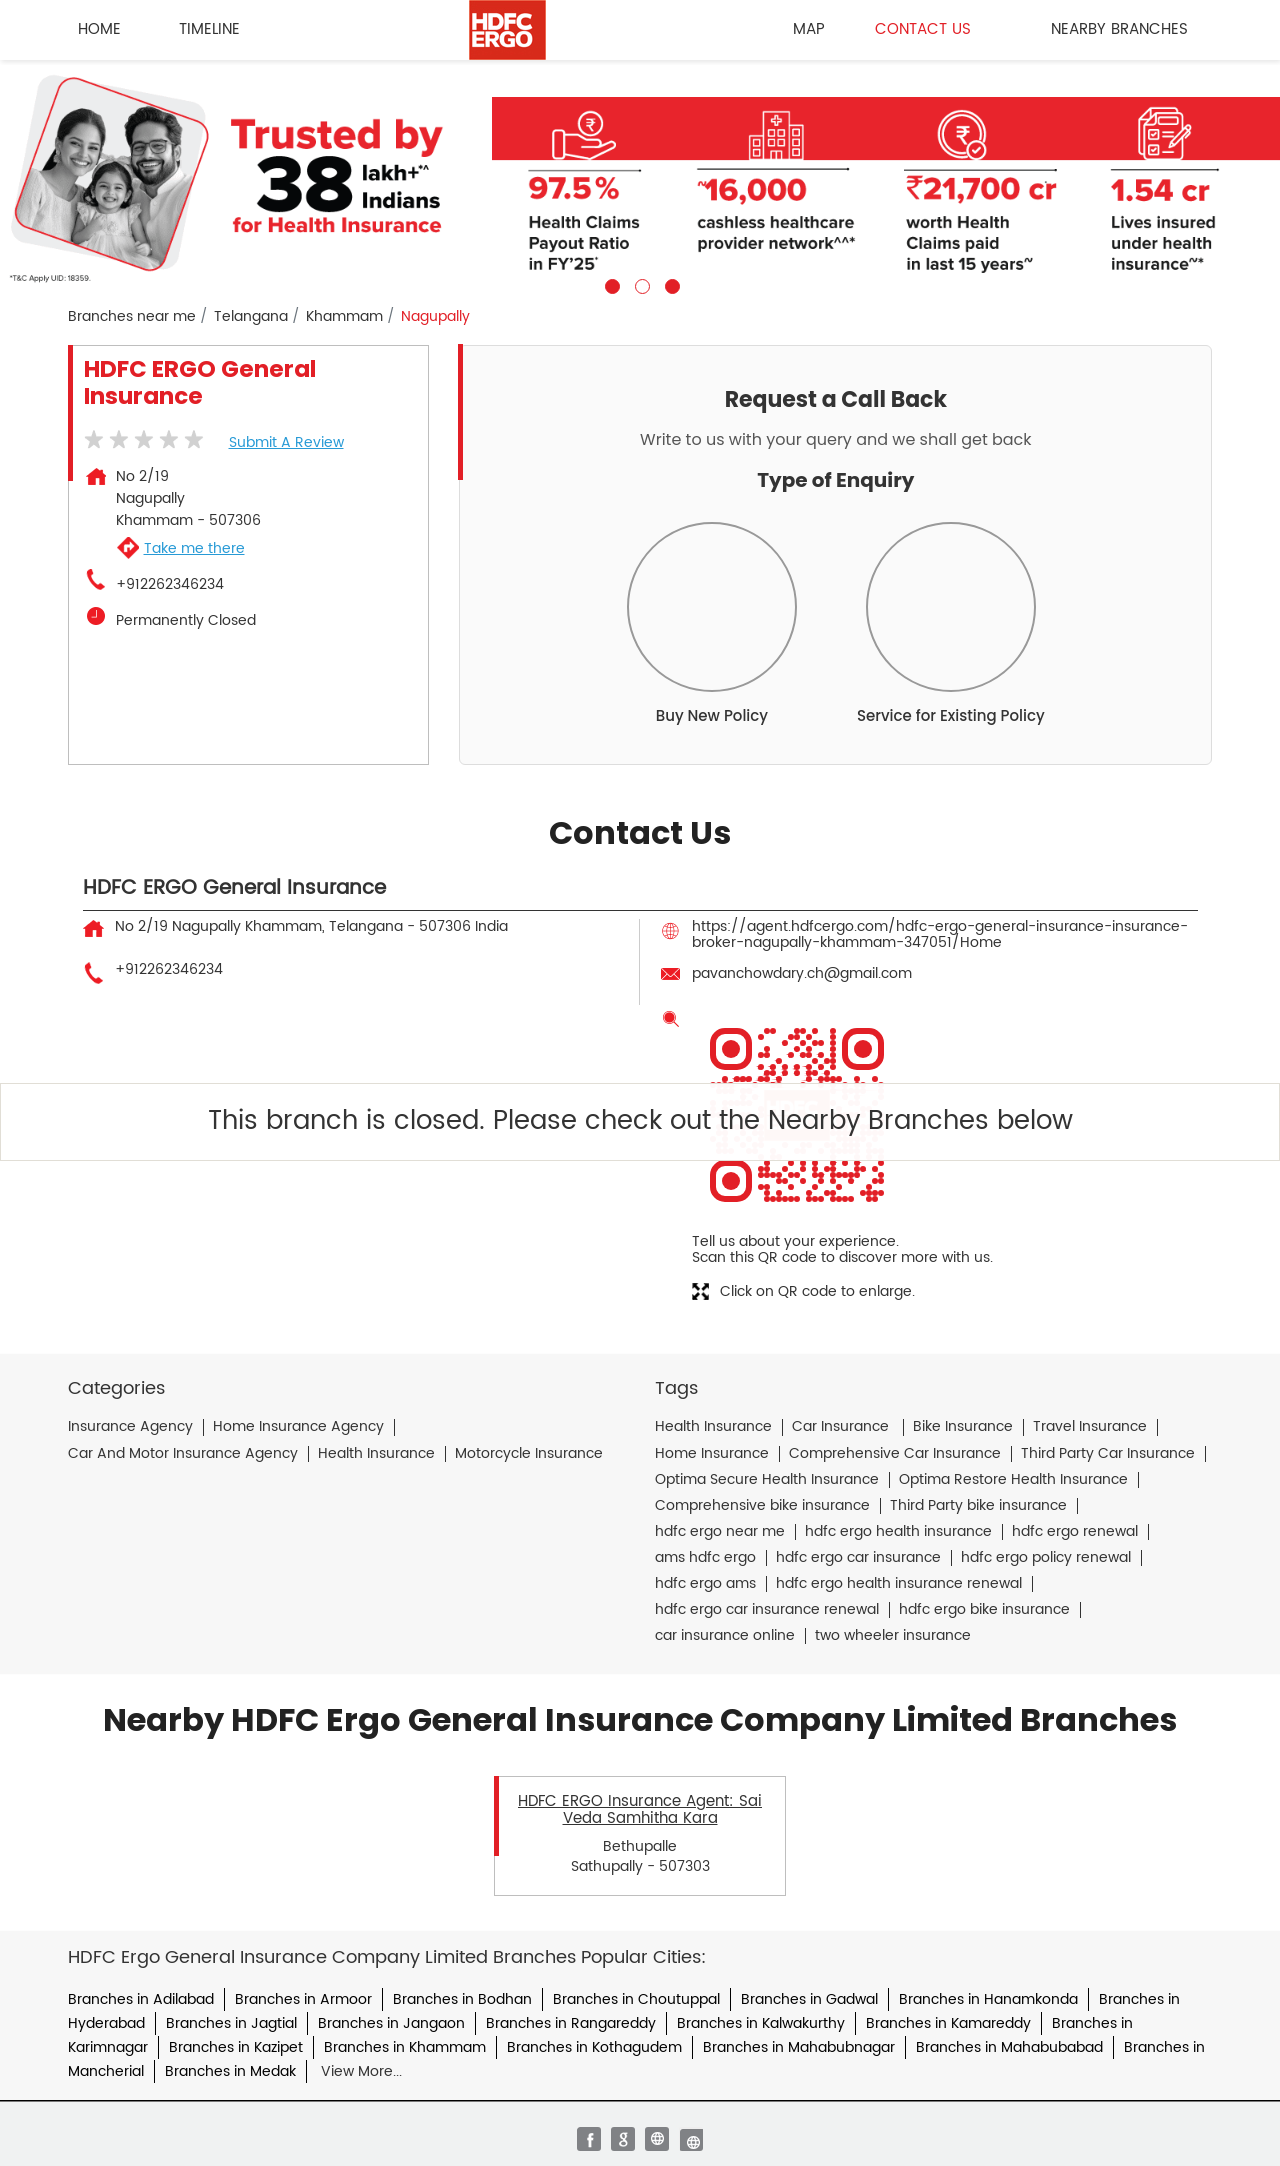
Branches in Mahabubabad (1009, 2047)
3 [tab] (670, 284)
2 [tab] (640, 284)
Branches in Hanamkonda (988, 1999)
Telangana (251, 317)
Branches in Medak (230, 2071)
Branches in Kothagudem (594, 2047)
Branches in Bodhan (462, 1999)
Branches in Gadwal (809, 1999)
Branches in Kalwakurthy (761, 2023)
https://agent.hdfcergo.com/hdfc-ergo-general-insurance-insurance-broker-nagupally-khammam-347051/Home (940, 934)
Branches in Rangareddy (571, 2023)
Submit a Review (286, 442)
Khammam (344, 317)
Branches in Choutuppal (636, 1999)
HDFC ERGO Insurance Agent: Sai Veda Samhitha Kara (640, 1810)
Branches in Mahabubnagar (799, 2047)
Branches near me (132, 317)
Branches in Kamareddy (948, 2023)
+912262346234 (170, 585)
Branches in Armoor (303, 1999)
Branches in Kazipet (236, 2047)
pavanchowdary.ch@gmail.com (802, 973)
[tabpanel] (640, 177)
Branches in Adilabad (141, 1999)
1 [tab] (610, 284)
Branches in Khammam (405, 2047)
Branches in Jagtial (231, 2023)
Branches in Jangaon (391, 2023)
